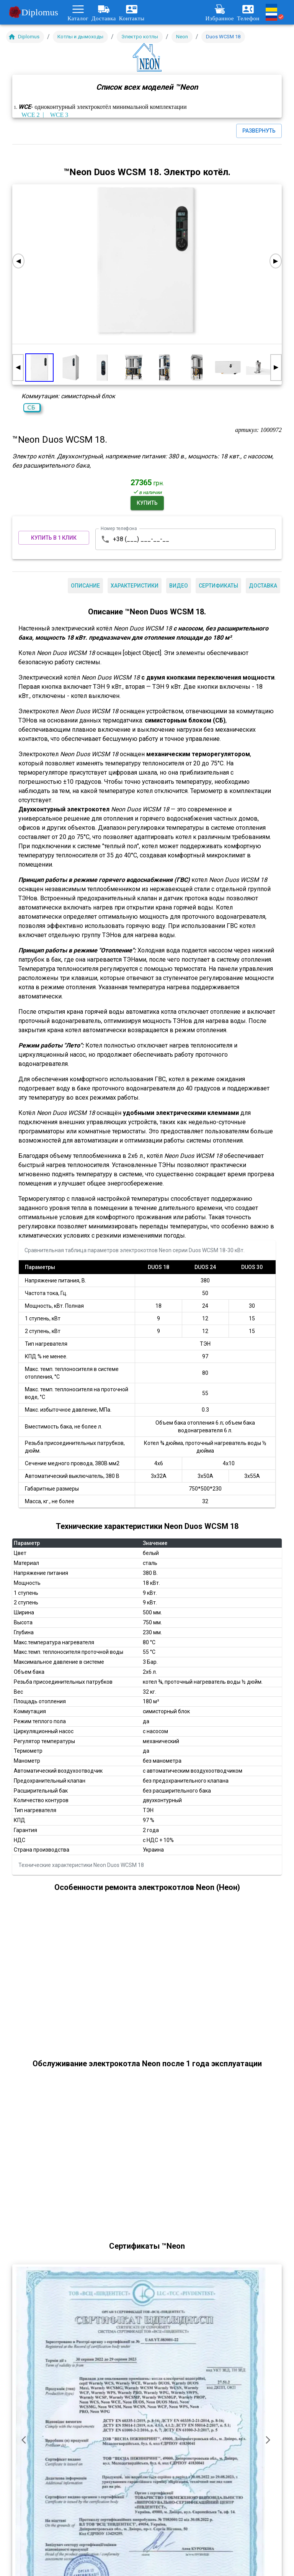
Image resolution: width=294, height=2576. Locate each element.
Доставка (103, 12)
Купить (147, 503)
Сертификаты (218, 586)
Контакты (132, 12)
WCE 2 (30, 115)
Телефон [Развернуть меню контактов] (248, 12)
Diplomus (33, 12)
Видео (178, 586)
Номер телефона (119, 528)
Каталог (77, 12)
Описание (85, 586)
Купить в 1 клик (54, 538)
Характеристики (134, 586)
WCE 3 (59, 115)
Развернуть (259, 131)
